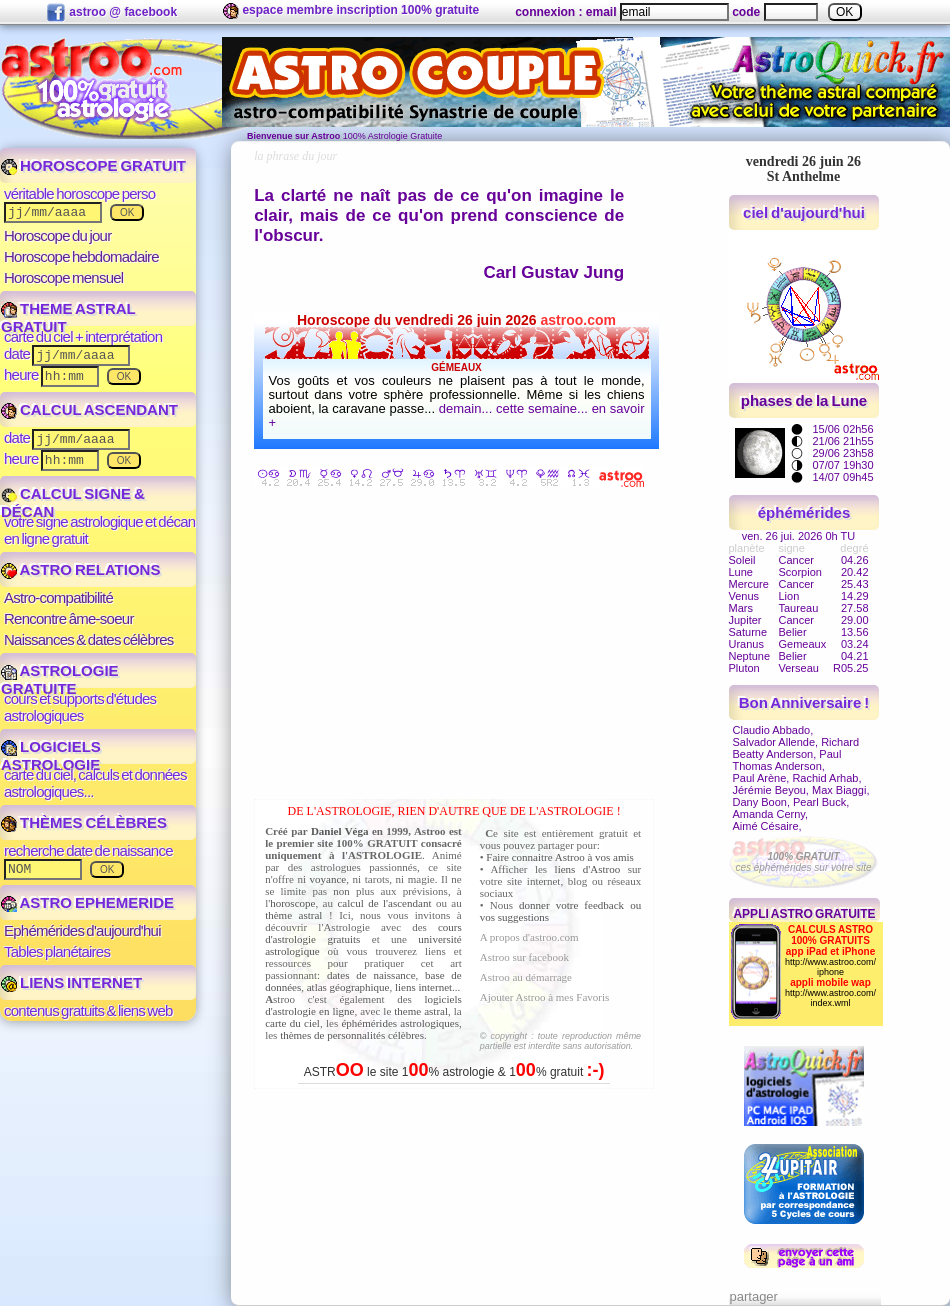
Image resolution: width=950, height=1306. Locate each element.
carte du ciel (292, 1023)
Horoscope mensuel (63, 277)
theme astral (421, 1011)
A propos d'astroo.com (529, 937)
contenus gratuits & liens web (88, 1010)
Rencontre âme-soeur (69, 618)
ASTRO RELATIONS (80, 569)
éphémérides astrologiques (400, 1023)
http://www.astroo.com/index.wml (830, 998)
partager (754, 1296)
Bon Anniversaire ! (804, 702)
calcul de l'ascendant (384, 903)
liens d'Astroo (588, 869)
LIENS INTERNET (71, 982)
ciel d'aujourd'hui (804, 212)
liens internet (423, 987)
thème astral (293, 915)
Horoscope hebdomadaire (81, 256)
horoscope (292, 903)
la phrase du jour (295, 156)
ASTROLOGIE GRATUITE (60, 679)
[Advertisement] (459, 647)
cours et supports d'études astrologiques (80, 707)
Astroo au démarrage (526, 977)
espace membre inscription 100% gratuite (351, 11)
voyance (328, 879)
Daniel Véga (340, 831)
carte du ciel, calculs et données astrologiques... (95, 783)
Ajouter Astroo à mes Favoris (545, 997)
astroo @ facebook (111, 13)
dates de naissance (371, 975)
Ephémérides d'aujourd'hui (82, 930)
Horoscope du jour (57, 235)
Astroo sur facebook (524, 957)
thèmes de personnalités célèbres (352, 1035)
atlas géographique (348, 987)
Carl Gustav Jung (553, 272)
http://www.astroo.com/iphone (830, 967)
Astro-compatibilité (58, 597)
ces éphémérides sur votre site (803, 862)
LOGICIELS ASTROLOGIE (51, 755)
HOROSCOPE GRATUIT (93, 165)
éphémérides (804, 512)
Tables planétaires (57, 951)
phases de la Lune (804, 400)
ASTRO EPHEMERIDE (87, 902)
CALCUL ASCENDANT (89, 409)
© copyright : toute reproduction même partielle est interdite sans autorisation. (560, 1041)
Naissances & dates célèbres (89, 639)
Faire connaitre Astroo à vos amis (560, 857)
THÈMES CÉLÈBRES (84, 822)
